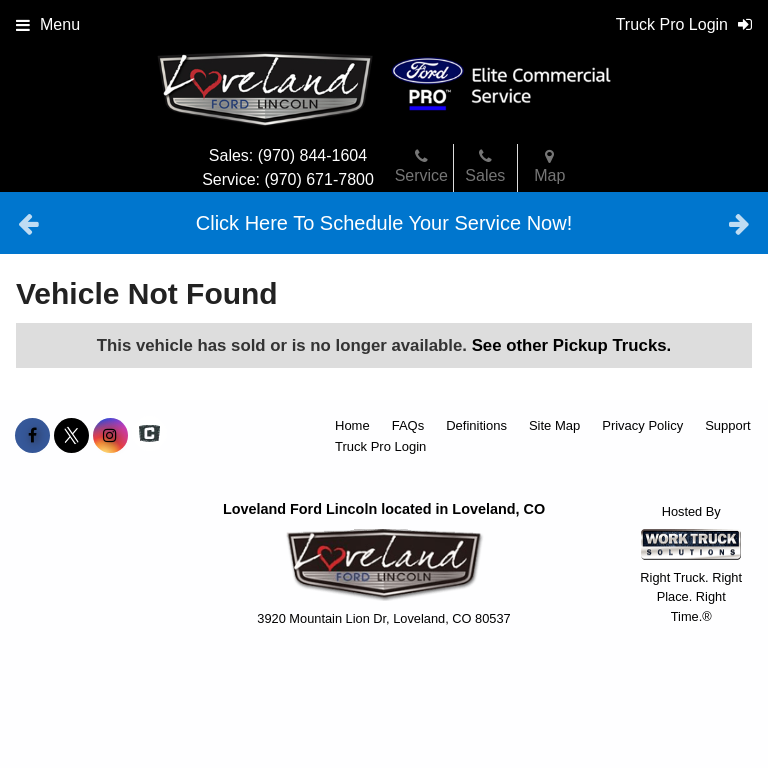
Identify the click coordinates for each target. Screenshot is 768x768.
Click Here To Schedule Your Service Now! (384, 223)
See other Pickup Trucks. (572, 345)
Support (728, 425)
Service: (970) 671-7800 (288, 179)
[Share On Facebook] (32, 436)
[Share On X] (71, 436)
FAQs (408, 425)
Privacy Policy (642, 425)
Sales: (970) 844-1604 (288, 155)
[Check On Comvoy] (149, 436)
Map (549, 166)
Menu (48, 24)
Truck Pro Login (380, 446)
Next (739, 223)
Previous (28, 223)
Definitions (476, 425)
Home (352, 425)
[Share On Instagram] (110, 436)
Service (421, 166)
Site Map (554, 425)
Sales (485, 166)
